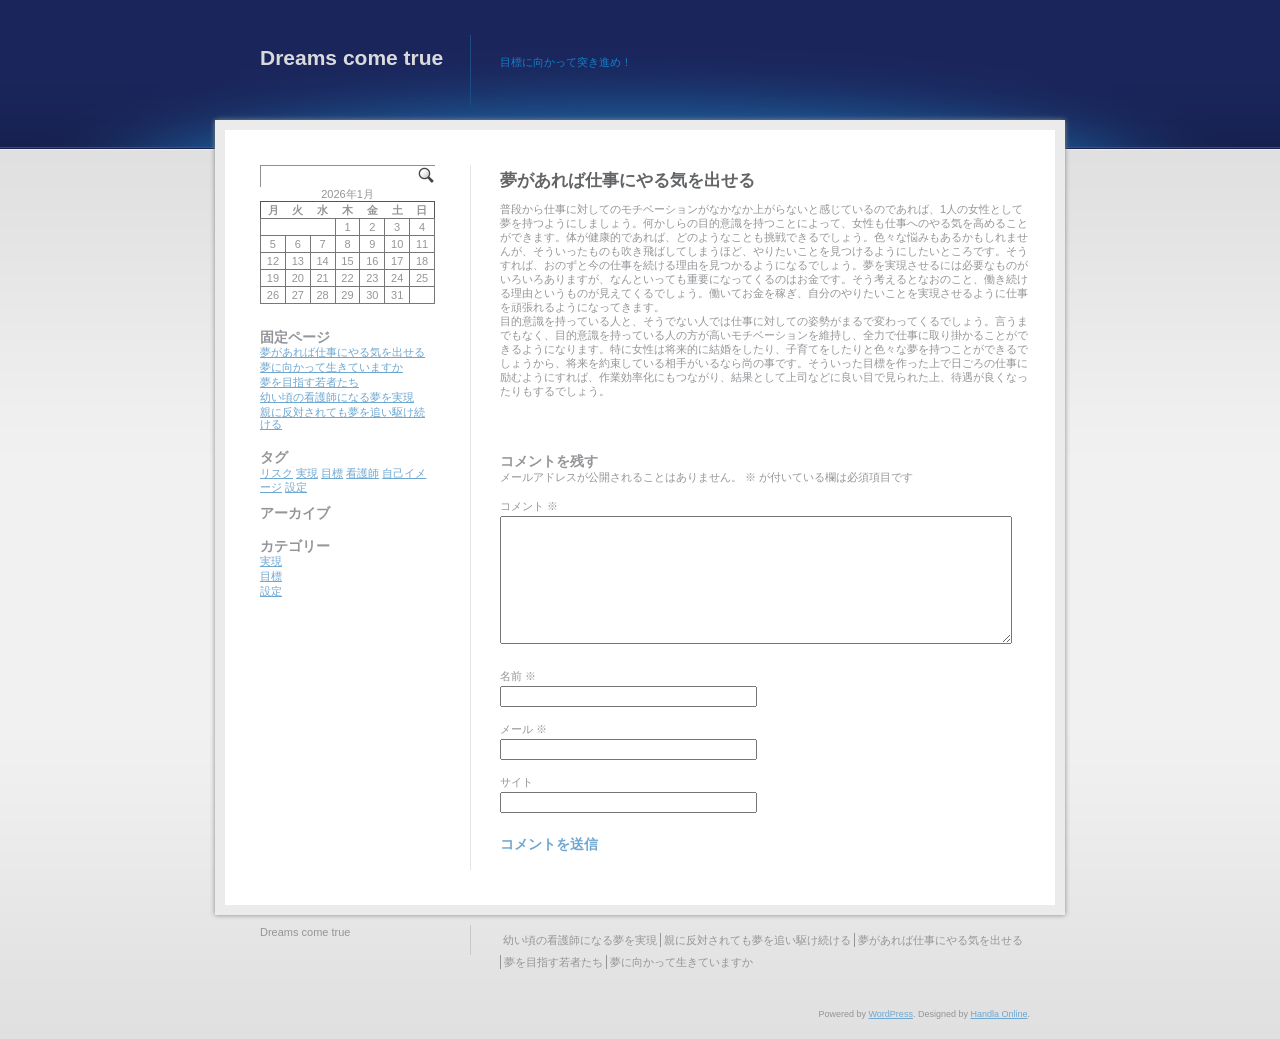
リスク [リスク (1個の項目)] (276, 473)
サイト (516, 782)
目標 (271, 576)
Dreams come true (351, 57)
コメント (529, 506)
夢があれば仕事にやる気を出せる (342, 352)
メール (523, 729)
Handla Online (998, 1014)
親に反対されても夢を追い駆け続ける (757, 940)
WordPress (891, 1014)
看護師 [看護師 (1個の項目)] (362, 473)
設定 (271, 591)
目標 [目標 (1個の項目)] (332, 473)
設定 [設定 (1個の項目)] (296, 487)
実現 (271, 561)
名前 (518, 676)
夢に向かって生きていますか (331, 367)
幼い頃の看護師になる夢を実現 (337, 397)
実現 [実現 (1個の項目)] (307, 473)
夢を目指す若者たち (309, 382)
